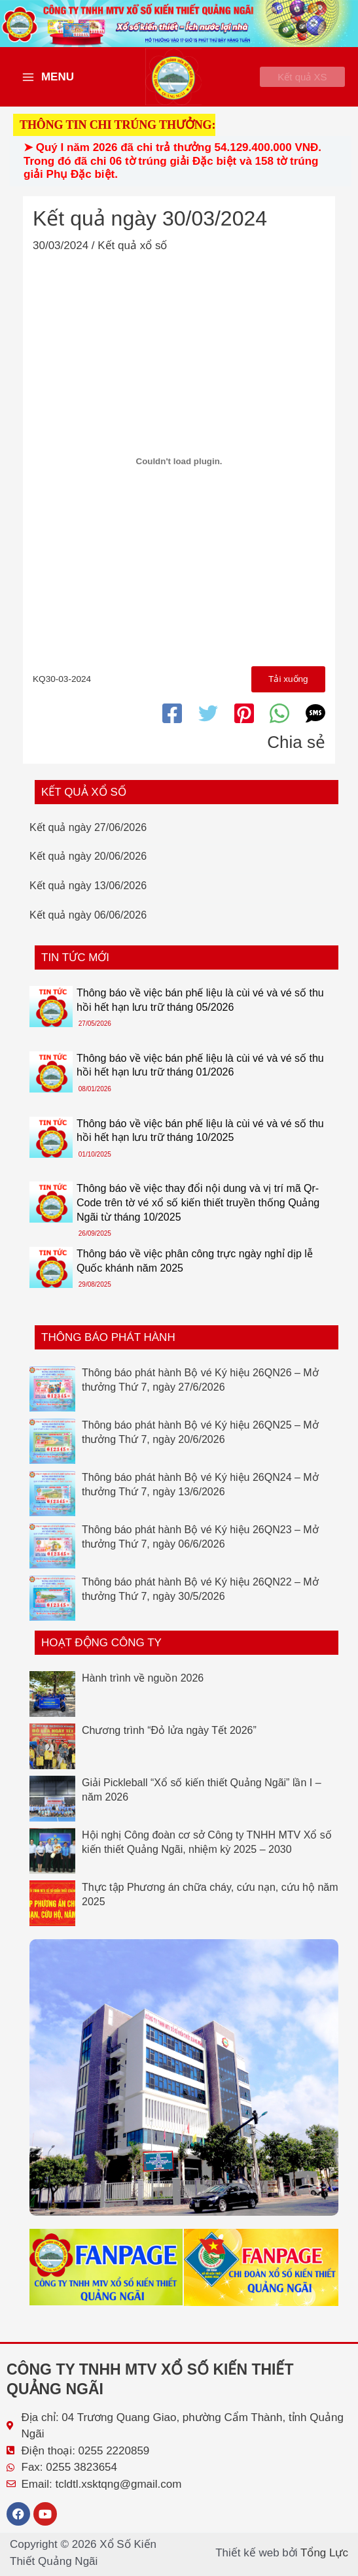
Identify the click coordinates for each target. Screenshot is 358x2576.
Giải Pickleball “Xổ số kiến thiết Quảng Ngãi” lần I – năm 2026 (201, 1799)
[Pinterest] (244, 722)
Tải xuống (287, 688)
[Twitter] (208, 722)
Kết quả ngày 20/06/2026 (88, 866)
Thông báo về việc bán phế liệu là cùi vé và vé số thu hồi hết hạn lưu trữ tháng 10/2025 (200, 1140)
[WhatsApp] (279, 722)
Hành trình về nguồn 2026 (143, 1687)
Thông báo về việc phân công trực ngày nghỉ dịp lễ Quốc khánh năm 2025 (195, 1270)
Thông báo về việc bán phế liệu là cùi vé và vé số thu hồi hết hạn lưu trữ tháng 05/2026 (200, 1009)
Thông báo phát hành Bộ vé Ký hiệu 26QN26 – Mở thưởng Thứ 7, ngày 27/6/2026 (200, 1389)
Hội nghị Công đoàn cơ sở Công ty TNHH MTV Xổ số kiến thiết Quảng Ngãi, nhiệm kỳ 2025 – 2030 (207, 1851)
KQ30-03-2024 (62, 688)
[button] (294, 80)
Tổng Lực (324, 2553)
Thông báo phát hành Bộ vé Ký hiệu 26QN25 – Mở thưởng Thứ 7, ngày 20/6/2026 (200, 1441)
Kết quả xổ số (132, 253)
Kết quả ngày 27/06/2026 (88, 836)
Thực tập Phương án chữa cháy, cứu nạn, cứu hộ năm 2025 (210, 1903)
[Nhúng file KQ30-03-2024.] (179, 469)
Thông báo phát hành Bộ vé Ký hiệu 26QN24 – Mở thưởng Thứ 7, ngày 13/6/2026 (200, 1493)
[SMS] (315, 722)
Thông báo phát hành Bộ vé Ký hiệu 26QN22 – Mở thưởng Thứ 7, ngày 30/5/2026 (200, 1598)
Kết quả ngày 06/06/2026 (88, 924)
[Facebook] (172, 722)
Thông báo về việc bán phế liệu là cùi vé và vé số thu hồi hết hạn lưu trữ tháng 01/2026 (200, 1074)
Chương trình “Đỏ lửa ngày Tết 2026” (169, 1739)
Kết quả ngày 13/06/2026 (88, 894)
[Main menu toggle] (47, 80)
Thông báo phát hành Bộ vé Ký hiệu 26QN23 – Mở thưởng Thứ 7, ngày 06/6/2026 (200, 1546)
